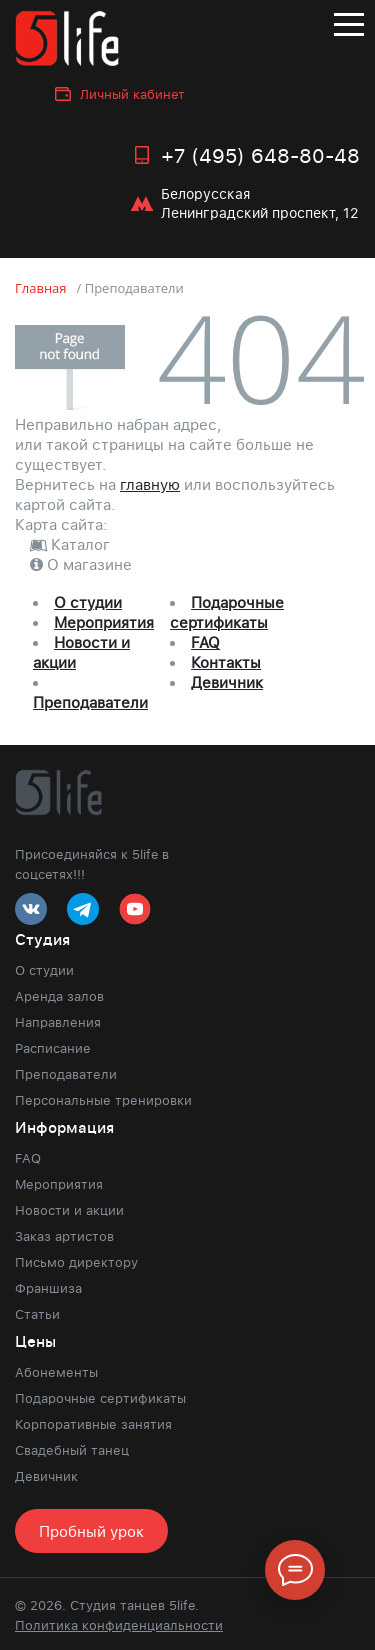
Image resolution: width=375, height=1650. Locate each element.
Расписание (53, 1048)
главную (150, 484)
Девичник (227, 682)
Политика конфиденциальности (119, 1625)
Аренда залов (59, 996)
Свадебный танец (72, 1450)
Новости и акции (69, 1210)
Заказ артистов (64, 1236)
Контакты (226, 662)
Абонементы (56, 1372)
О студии (88, 602)
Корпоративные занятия (93, 1424)
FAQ (205, 642)
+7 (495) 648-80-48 (260, 155)
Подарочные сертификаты (227, 612)
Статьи (37, 1314)
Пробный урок (91, 1531)
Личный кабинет (132, 94)
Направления (58, 1022)
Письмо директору (76, 1262)
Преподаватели (90, 702)
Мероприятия (104, 622)
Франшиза (48, 1288)
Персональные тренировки (103, 1100)
